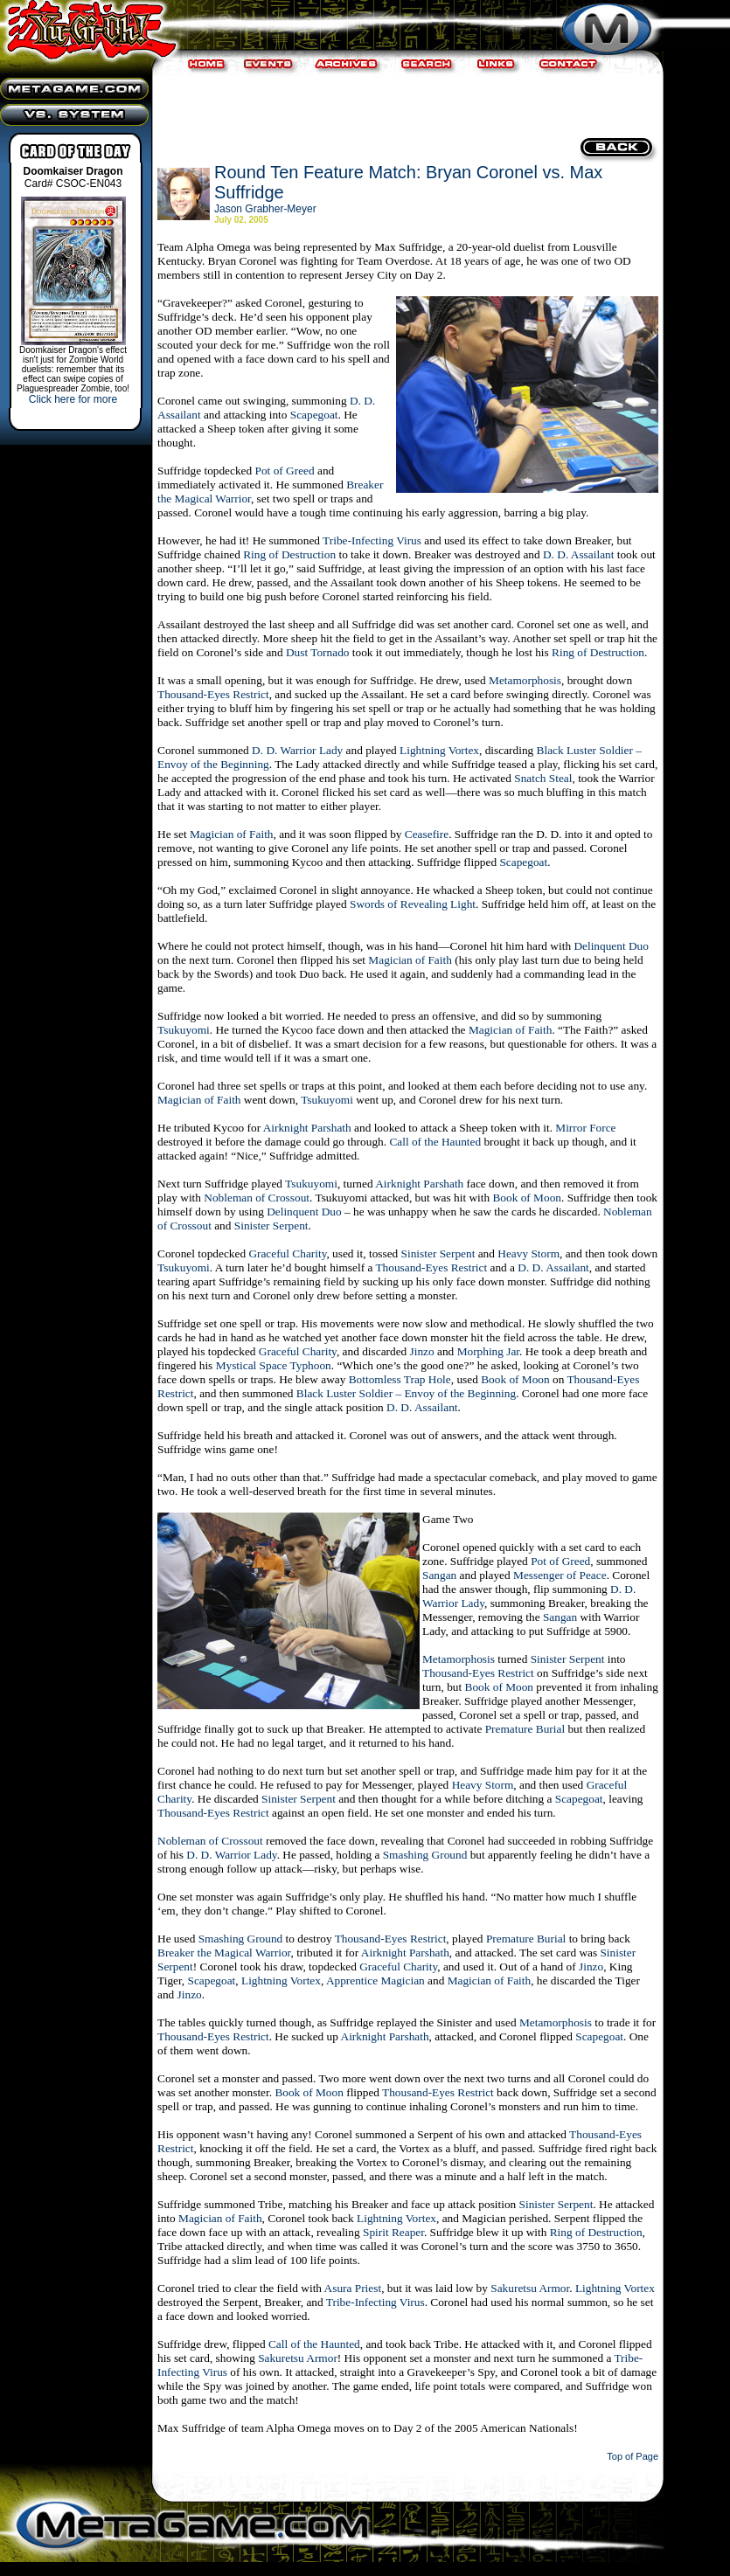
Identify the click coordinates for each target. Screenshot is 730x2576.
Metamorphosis (525, 680)
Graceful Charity (287, 1253)
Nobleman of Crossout (256, 1197)
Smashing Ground (425, 1854)
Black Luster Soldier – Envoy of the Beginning (406, 1393)
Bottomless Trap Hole (400, 1379)
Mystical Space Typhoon (273, 1365)
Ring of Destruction (289, 554)
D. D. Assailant (578, 554)
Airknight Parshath (307, 1127)
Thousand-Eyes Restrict (213, 694)
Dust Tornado (318, 652)
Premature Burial (525, 1728)
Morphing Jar (488, 1351)
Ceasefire (426, 834)
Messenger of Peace (560, 1575)
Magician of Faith (232, 834)
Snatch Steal (543, 778)
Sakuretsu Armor (529, 2288)
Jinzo (422, 1351)
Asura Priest (353, 2288)
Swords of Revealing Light (413, 904)
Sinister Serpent (271, 1225)
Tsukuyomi (183, 1029)
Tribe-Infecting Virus (372, 540)
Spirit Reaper (393, 2232)
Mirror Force (585, 1127)
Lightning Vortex (439, 750)
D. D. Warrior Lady (297, 750)
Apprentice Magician (375, 1980)
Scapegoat (314, 414)
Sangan (439, 1575)
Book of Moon (526, 1197)
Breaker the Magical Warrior (223, 1952)
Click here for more (73, 399)
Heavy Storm (528, 1253)
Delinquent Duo (611, 945)
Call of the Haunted (435, 1141)
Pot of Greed (285, 470)
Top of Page (632, 2456)
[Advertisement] (405, 105)
